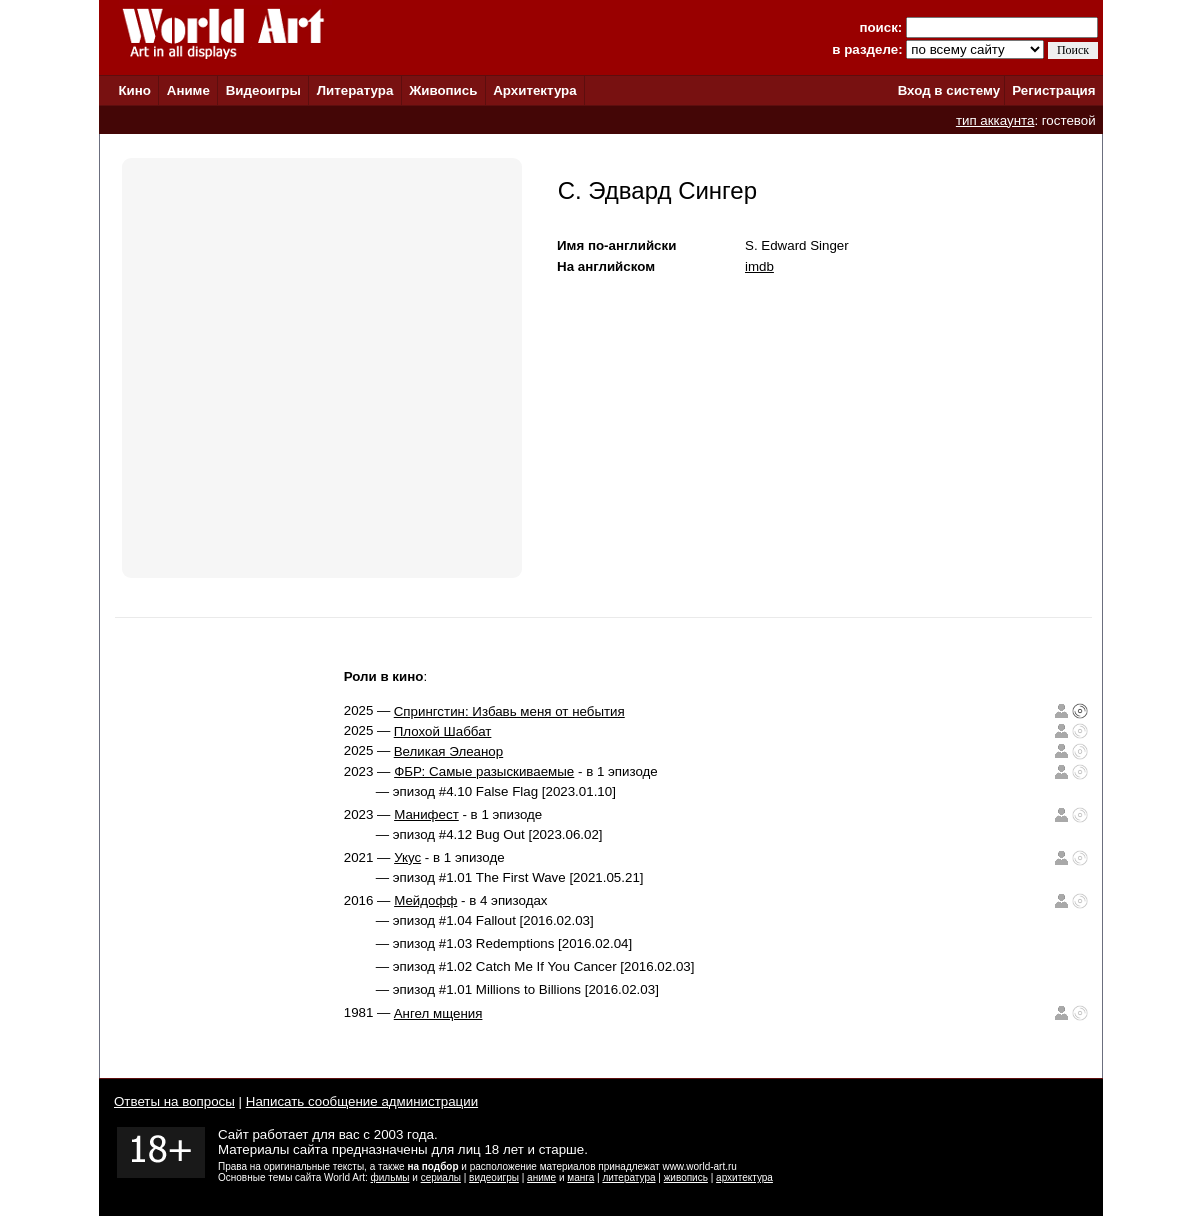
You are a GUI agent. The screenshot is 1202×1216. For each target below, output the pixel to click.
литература (628, 1177)
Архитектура (534, 90)
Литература (355, 90)
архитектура (744, 1177)
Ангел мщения (438, 1013)
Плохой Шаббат (443, 731)
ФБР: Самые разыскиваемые (484, 771)
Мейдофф (425, 900)
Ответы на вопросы (174, 1101)
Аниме (188, 90)
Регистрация (1053, 90)
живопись (686, 1177)
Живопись (443, 90)
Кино (134, 90)
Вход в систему (949, 90)
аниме (541, 1177)
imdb (759, 266)
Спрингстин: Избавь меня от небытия (509, 711)
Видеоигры (263, 90)
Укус (407, 857)
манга (580, 1177)
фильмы (390, 1177)
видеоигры (494, 1177)
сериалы (441, 1177)
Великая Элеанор (448, 751)
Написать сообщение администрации (362, 1101)
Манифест (426, 814)
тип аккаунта (995, 120)
